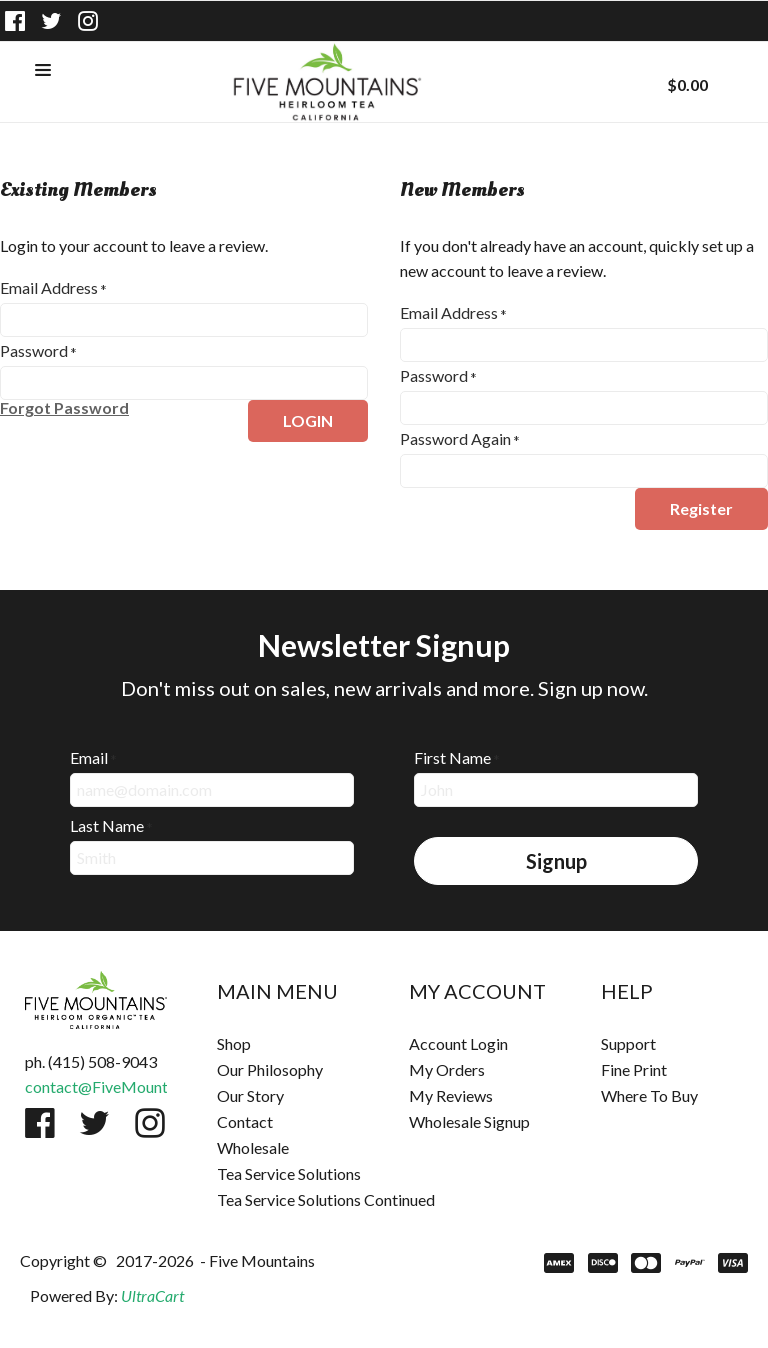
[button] (43, 71)
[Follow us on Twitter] (52, 21)
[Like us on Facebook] (15, 21)
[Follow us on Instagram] (88, 21)
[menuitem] (288, 1044)
